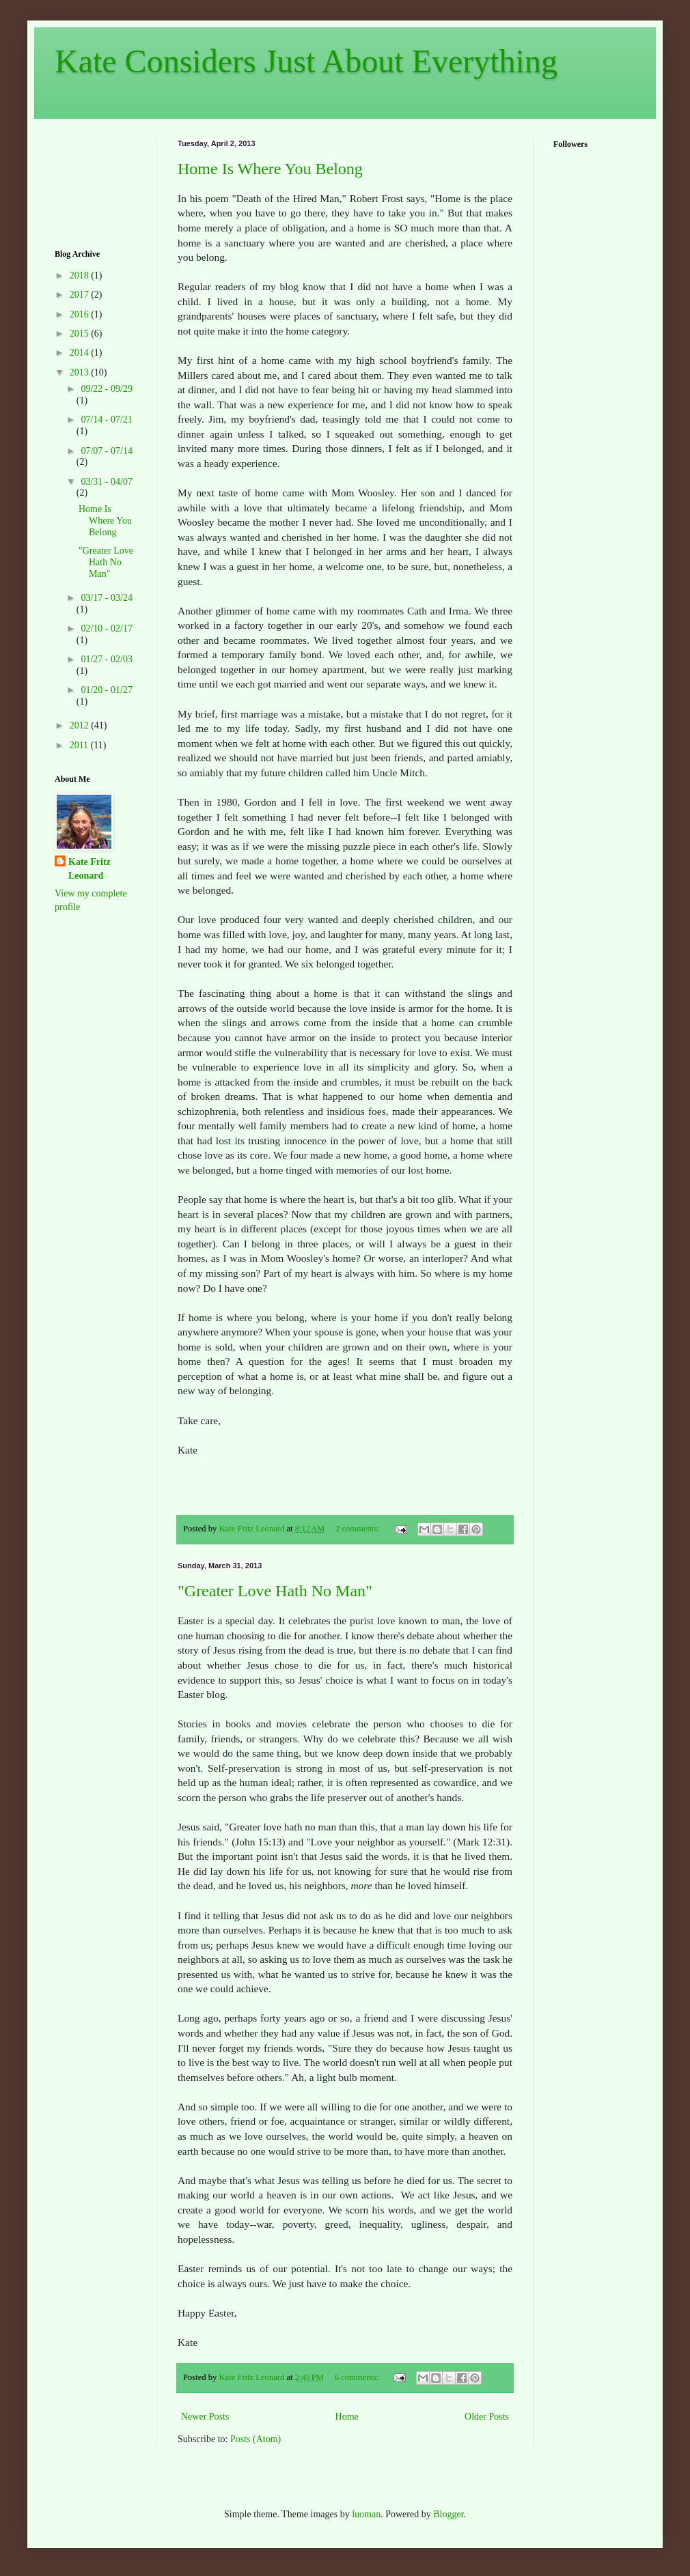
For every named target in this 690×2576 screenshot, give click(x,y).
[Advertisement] (97, 182)
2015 (81, 333)
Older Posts (487, 2416)
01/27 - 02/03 (106, 659)
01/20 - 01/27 (106, 690)
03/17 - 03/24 (106, 598)
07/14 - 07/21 (106, 419)
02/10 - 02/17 (106, 628)
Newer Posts (205, 2416)
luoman (366, 2514)
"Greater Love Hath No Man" (275, 1591)
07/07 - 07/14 (106, 451)
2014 (81, 353)
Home (347, 2416)
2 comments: (358, 1528)
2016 (81, 314)
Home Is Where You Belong (270, 169)
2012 (81, 725)
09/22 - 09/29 (106, 389)
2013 (81, 372)
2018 (81, 275)
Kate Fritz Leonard (89, 869)
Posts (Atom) (255, 2439)
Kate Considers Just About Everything (306, 61)
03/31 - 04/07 (106, 482)
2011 (80, 745)
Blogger (448, 2514)
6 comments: (358, 2377)
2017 (81, 294)
